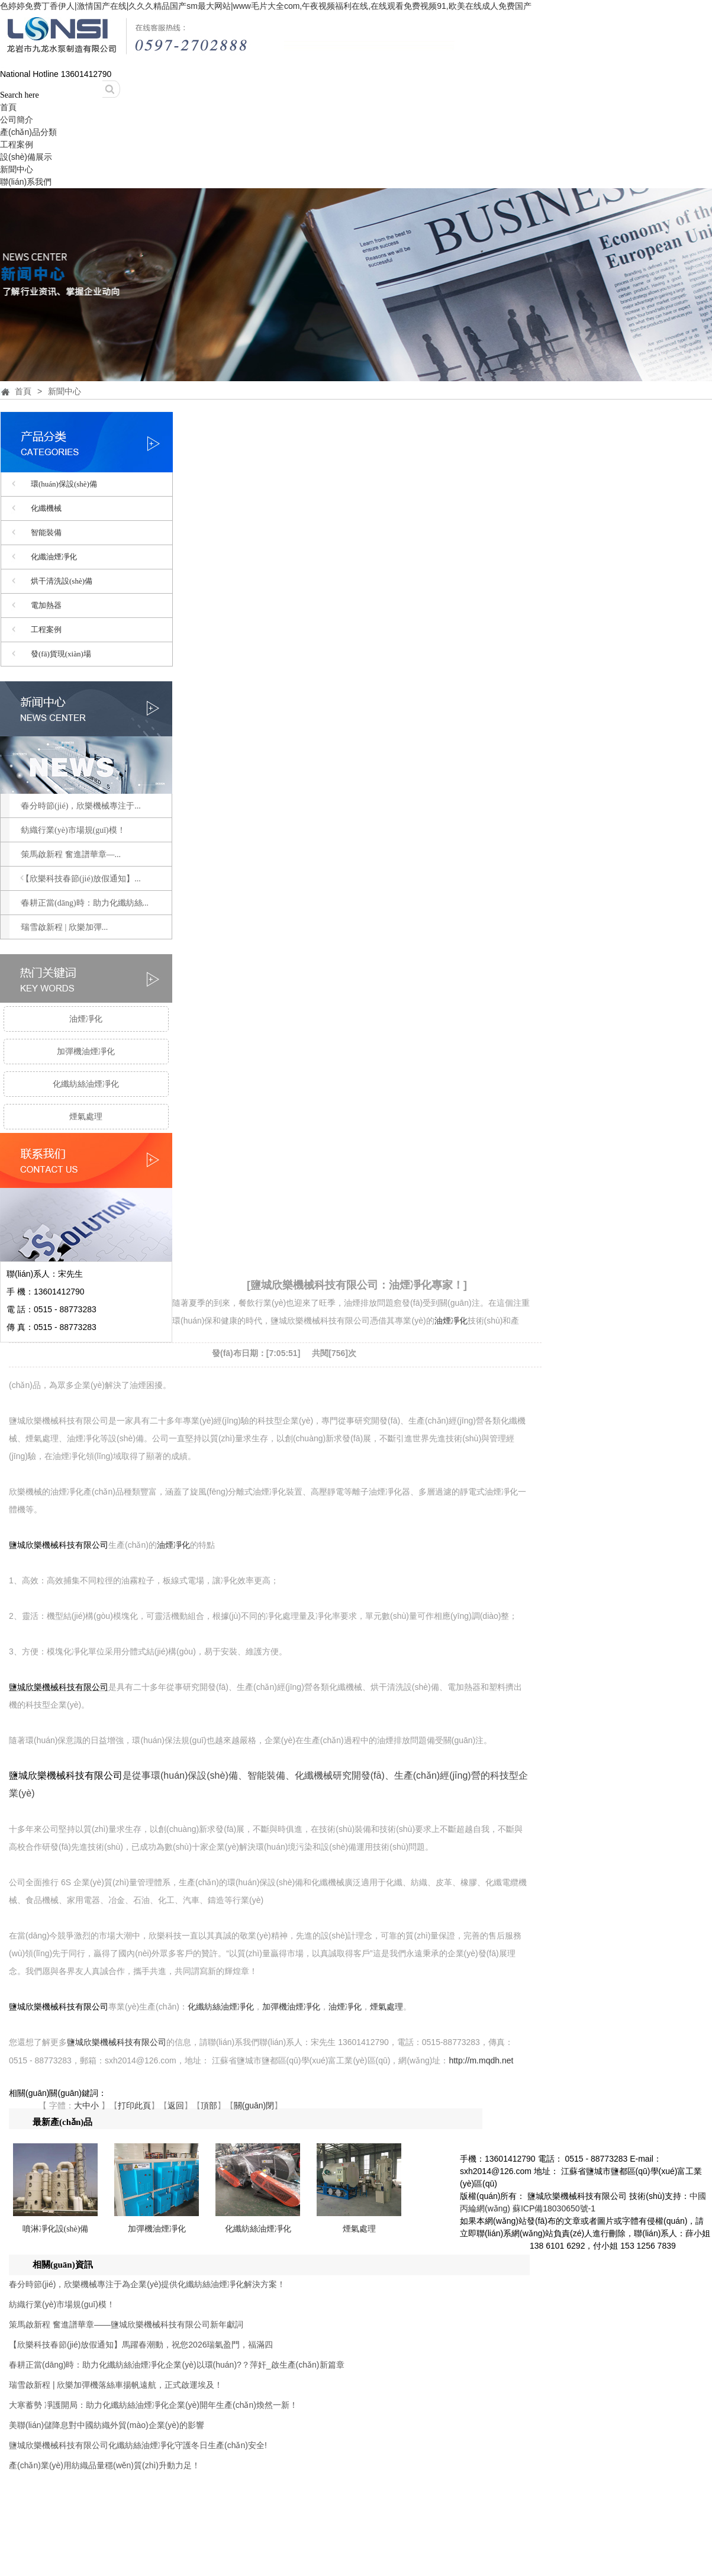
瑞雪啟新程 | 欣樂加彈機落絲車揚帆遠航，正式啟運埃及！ (116, 2385)
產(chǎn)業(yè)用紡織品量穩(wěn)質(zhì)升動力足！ (104, 2465)
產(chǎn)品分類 (28, 132)
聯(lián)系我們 (25, 181)
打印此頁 (134, 2105)
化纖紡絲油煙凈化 (86, 1084)
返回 (175, 2105)
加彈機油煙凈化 (86, 1051)
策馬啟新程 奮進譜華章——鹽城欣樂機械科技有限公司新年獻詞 (126, 2324)
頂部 (209, 2105)
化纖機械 (46, 508)
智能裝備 (46, 532)
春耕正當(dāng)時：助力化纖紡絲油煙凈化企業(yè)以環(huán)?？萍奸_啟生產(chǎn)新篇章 (176, 2364)
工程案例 (16, 144)
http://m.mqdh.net (481, 2060)
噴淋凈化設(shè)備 (55, 2228)
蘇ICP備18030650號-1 (554, 2208)
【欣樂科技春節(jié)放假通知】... (81, 878)
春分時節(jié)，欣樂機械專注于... (81, 805)
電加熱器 (46, 605)
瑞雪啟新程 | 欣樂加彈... (64, 927)
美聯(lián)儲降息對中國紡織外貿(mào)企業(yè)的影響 (106, 2425)
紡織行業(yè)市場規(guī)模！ (62, 2304)
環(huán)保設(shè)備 (64, 483)
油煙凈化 (85, 1019)
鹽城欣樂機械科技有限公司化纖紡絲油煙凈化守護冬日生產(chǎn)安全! (138, 2445)
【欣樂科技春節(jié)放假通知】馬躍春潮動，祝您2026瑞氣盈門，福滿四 (141, 2344)
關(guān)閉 (254, 2105)
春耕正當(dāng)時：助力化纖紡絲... (85, 903)
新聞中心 (16, 169)
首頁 (8, 107)
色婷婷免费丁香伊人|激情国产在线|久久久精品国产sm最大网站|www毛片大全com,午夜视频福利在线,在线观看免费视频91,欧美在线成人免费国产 (265, 6)
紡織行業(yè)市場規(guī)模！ (73, 830)
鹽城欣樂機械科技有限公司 (58, 1545)
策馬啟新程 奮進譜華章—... (71, 854)
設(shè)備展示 (26, 157)
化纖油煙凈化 (54, 556)
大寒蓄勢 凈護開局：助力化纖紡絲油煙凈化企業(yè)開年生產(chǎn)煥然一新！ (153, 2405)
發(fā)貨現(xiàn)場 (61, 653)
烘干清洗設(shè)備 (61, 581)
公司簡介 (16, 119)
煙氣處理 (85, 1116)
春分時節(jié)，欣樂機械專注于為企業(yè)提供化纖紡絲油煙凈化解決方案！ (147, 2284)
